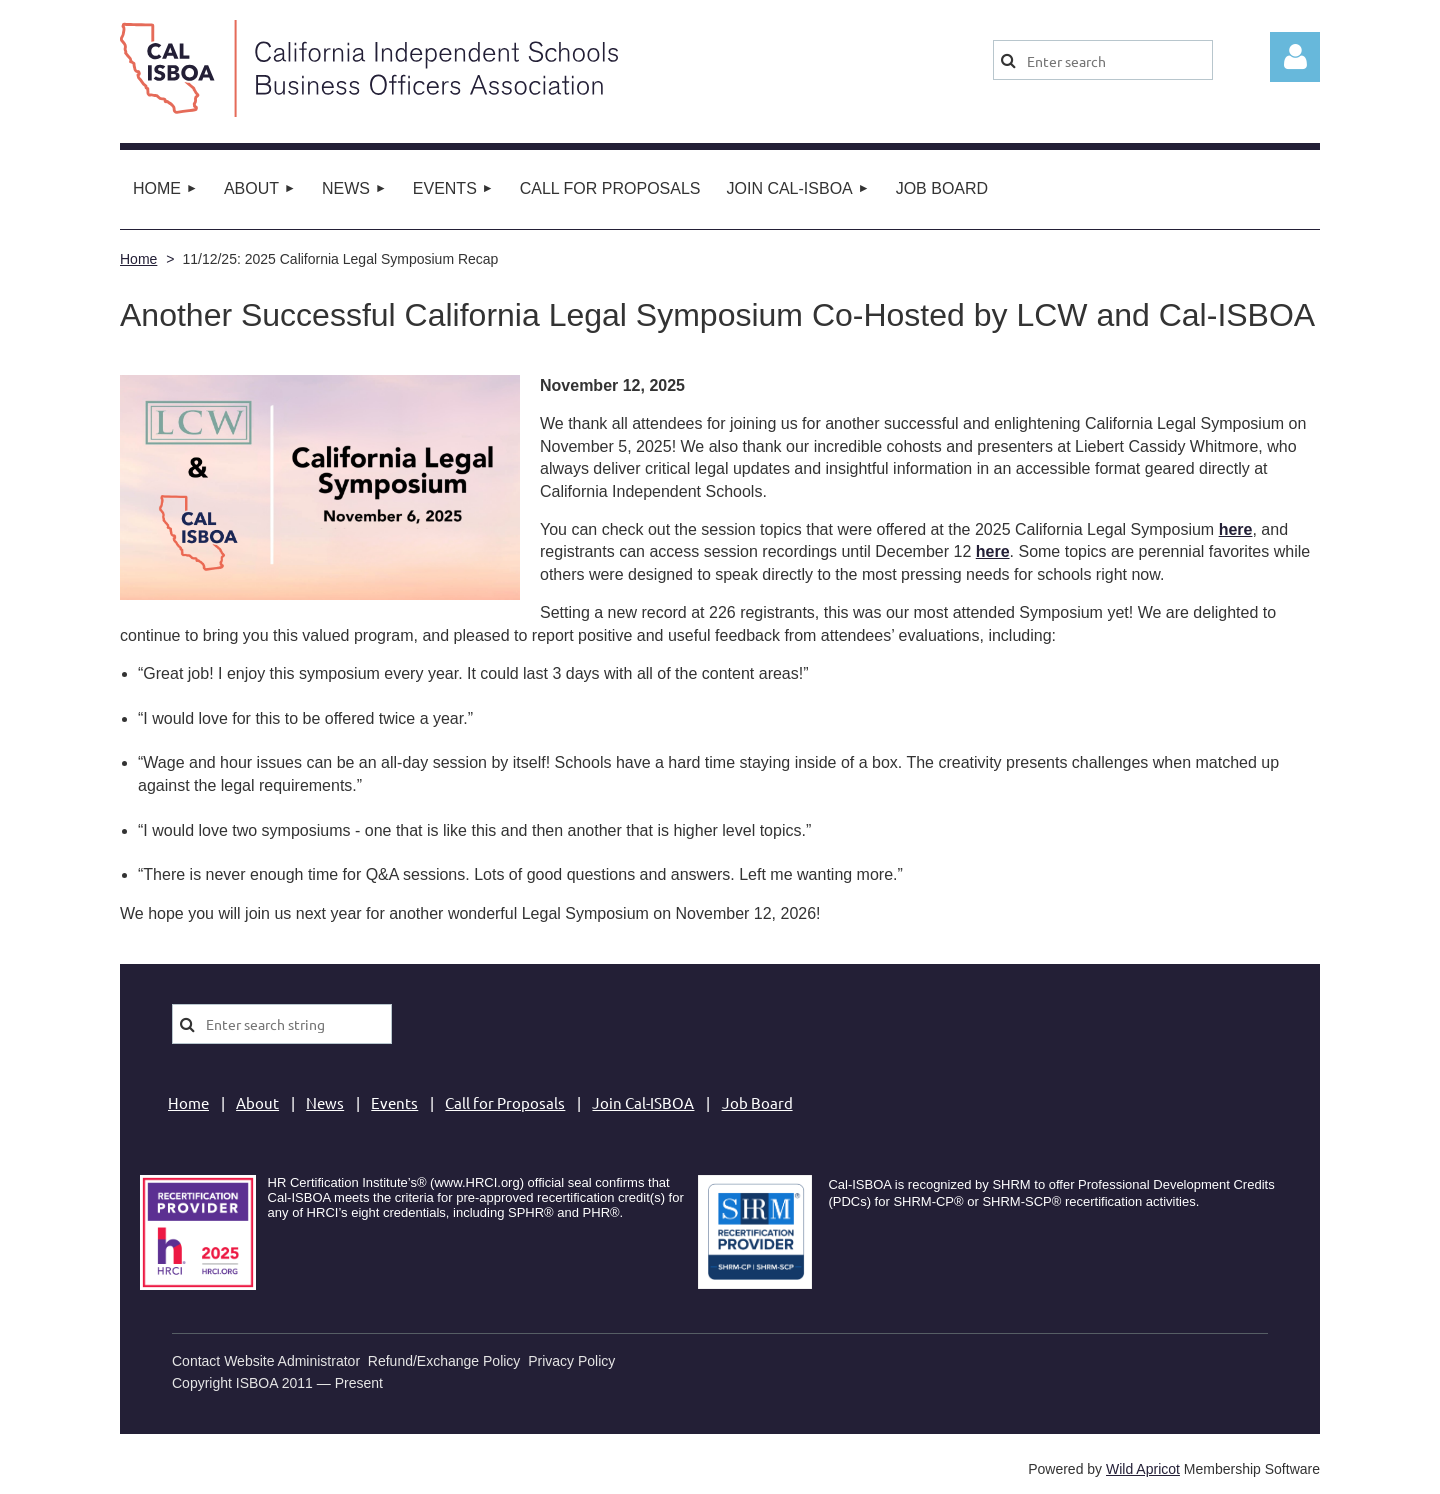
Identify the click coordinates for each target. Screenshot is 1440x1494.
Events (394, 1102)
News (325, 1102)
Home (138, 259)
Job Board (757, 1102)
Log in (1295, 57)
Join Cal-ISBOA (643, 1102)
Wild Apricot (1143, 1469)
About (257, 1102)
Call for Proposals (505, 1102)
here (993, 551)
